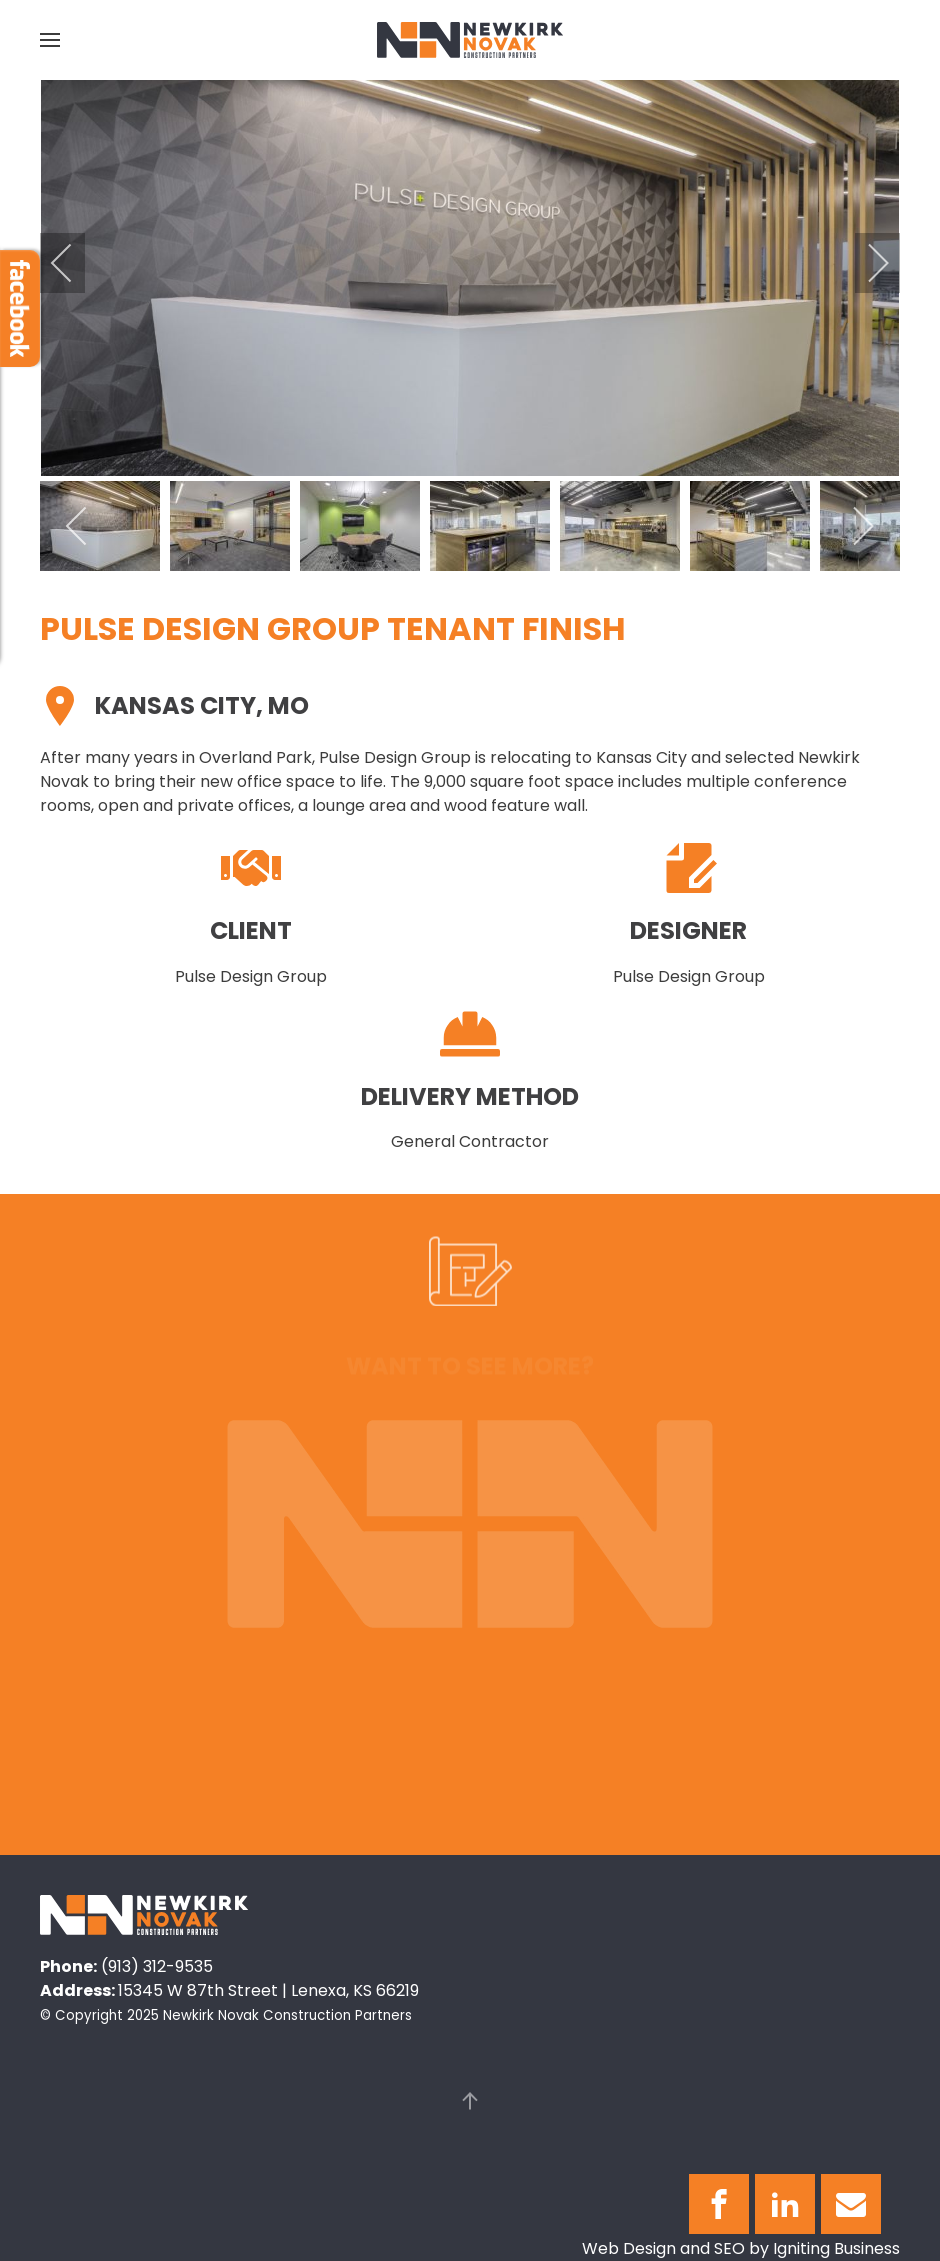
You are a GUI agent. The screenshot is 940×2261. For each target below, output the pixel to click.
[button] (50, 40)
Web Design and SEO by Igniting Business (741, 2248)
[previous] (75, 263)
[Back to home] (470, 40)
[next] (865, 263)
